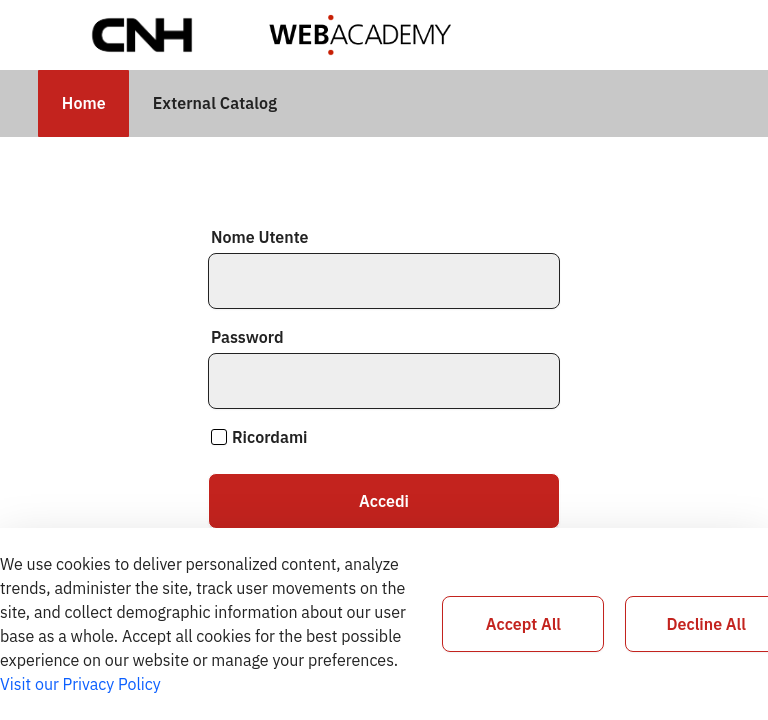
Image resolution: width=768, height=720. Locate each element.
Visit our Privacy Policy (80, 684)
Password (247, 337)
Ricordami (259, 437)
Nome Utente (260, 237)
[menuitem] (83, 103)
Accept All (523, 624)
